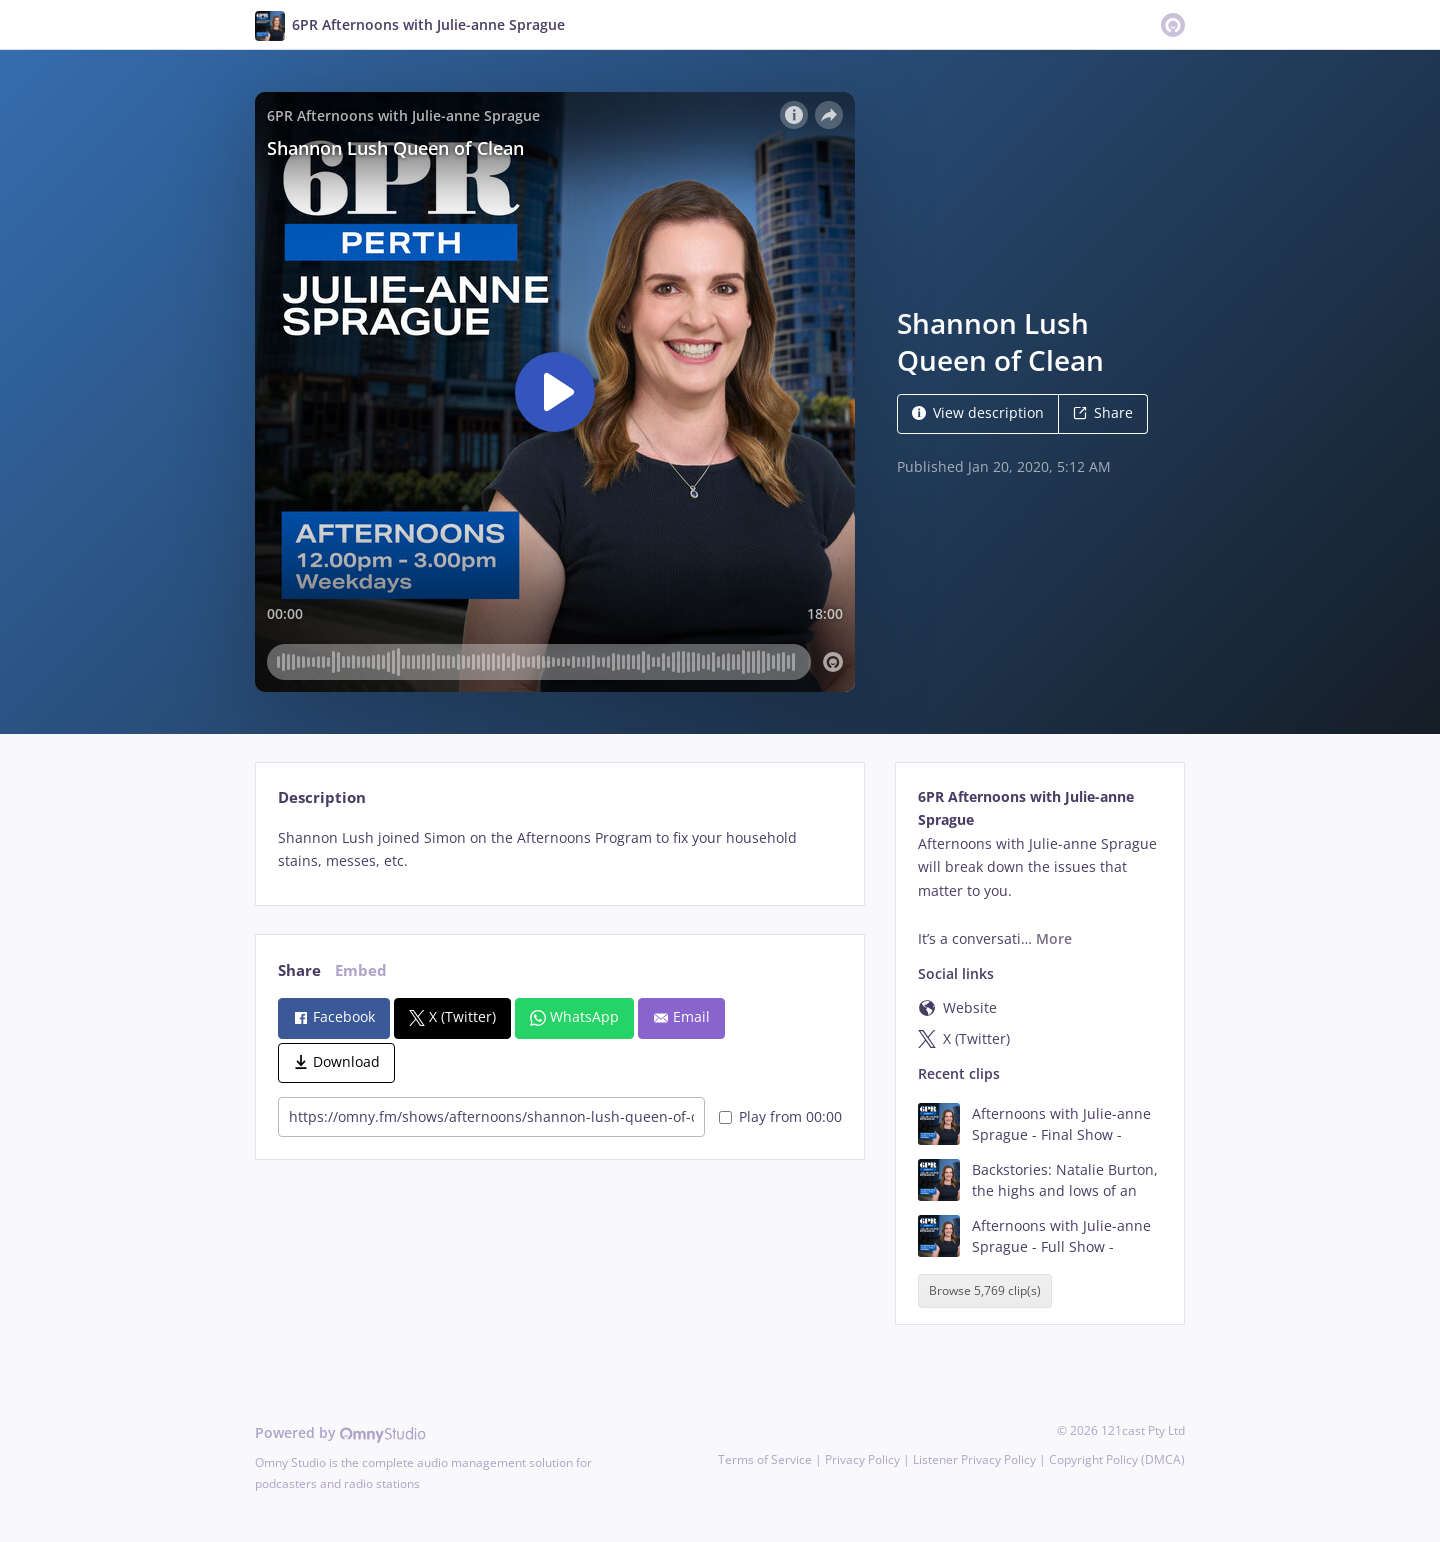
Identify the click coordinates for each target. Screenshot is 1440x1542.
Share (1103, 412)
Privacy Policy (862, 1459)
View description (978, 412)
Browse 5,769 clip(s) (985, 1290)
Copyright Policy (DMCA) (1117, 1459)
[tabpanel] (559, 850)
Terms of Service (765, 1459)
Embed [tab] (361, 970)
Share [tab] (299, 970)
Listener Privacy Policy (974, 1459)
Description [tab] (322, 797)
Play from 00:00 (780, 1116)
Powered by (340, 1432)
